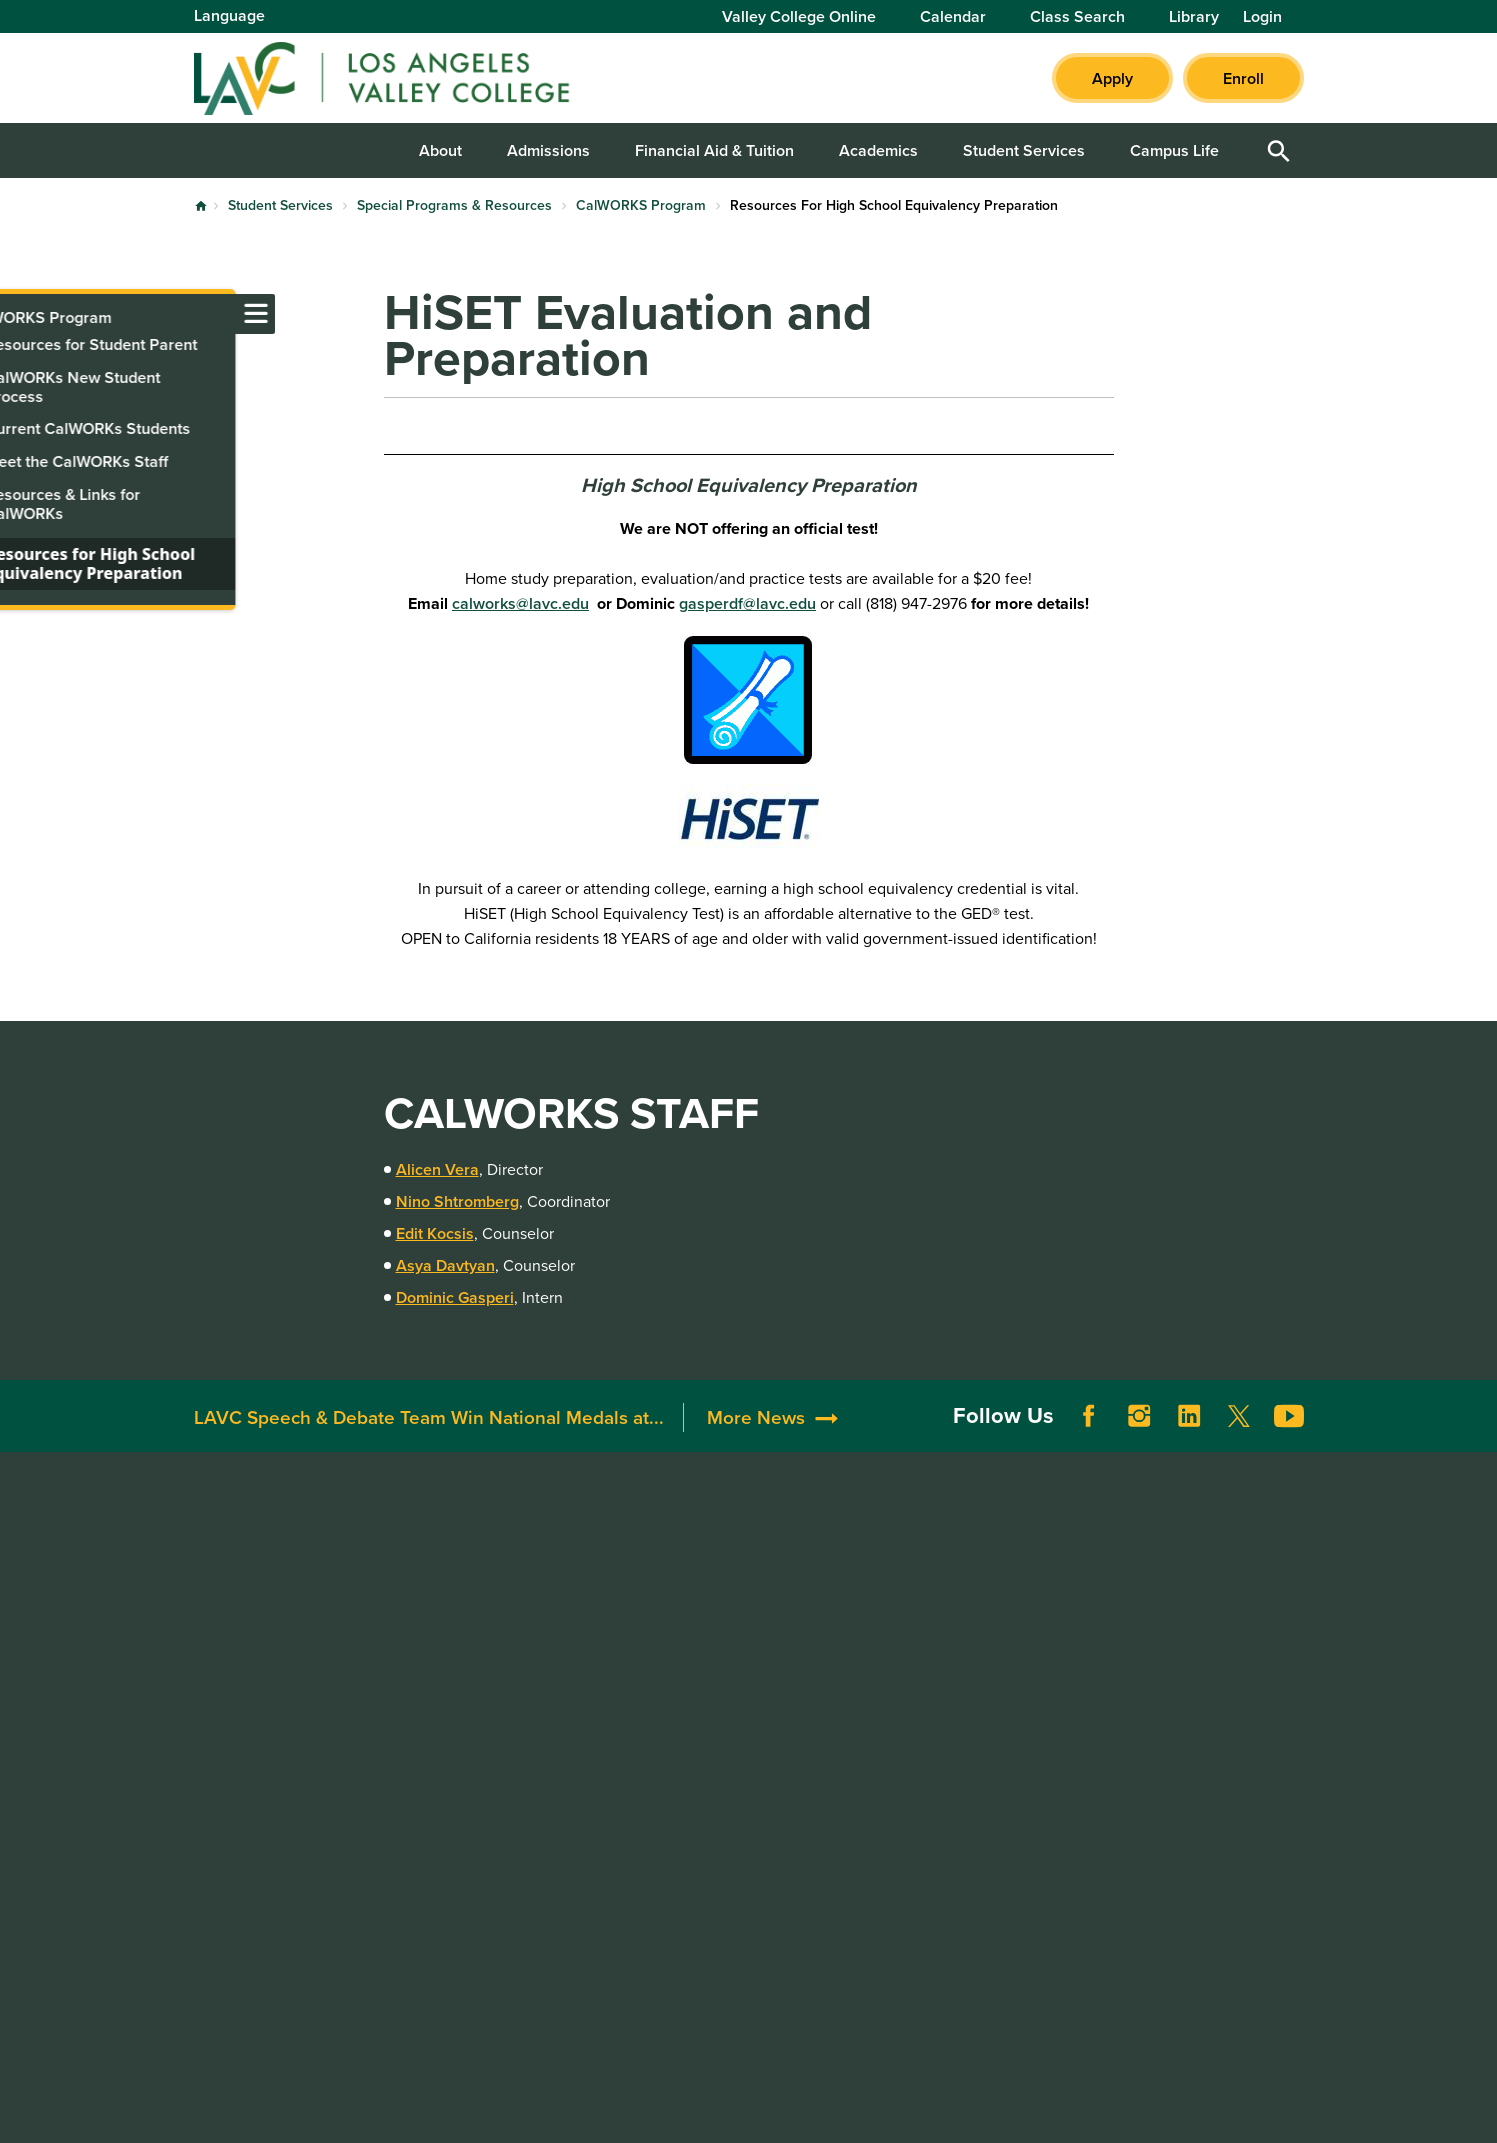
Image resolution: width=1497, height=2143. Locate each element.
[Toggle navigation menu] (20, 314)
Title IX (903, 1738)
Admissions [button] (548, 150)
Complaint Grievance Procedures (953, 1676)
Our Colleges (1153, 1697)
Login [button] (1262, 17)
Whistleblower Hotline (1185, 1747)
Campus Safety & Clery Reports (960, 1626)
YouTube (1289, 1436)
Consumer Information (958, 1713)
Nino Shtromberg (457, 1201)
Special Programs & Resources (454, 205)
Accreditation (470, 1563)
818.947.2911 (242, 1869)
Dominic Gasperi (455, 1297)
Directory (455, 1663)
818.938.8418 (245, 1770)
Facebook (1089, 1436)
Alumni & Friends (711, 1588)
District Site (1147, 1597)
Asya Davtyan (445, 1265)
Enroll (1243, 78)
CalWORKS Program (641, 205)
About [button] (440, 150)
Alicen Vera (437, 1169)
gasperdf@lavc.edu (747, 603)
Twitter (1239, 1436)
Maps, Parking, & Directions (520, 1588)
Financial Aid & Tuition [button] (714, 150)
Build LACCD (1161, 1672)
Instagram (1139, 1436)
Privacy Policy (764, 2110)
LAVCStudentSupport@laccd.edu (313, 1795)
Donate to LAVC (716, 1563)
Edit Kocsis (435, 1233)
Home (201, 206)
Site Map (875, 2110)
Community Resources (730, 1613)
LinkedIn (1189, 1436)
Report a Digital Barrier (1198, 1622)
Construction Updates (500, 1638)
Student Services (280, 205)
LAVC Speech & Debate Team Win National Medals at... (429, 1436)
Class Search (1077, 17)
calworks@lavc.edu (520, 603)
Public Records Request (1191, 1722)
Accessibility (923, 1563)
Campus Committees (496, 1613)
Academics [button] (878, 150)
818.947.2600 (246, 1696)
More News (756, 1436)
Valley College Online (799, 17)
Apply (1112, 78)
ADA (894, 1588)
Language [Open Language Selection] (229, 15)
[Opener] (1477, 1396)
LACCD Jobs (1150, 1647)
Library (1194, 17)
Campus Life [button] (1174, 150)
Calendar (953, 17)
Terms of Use (637, 2110)
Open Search (1279, 150)
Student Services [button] (1024, 150)
